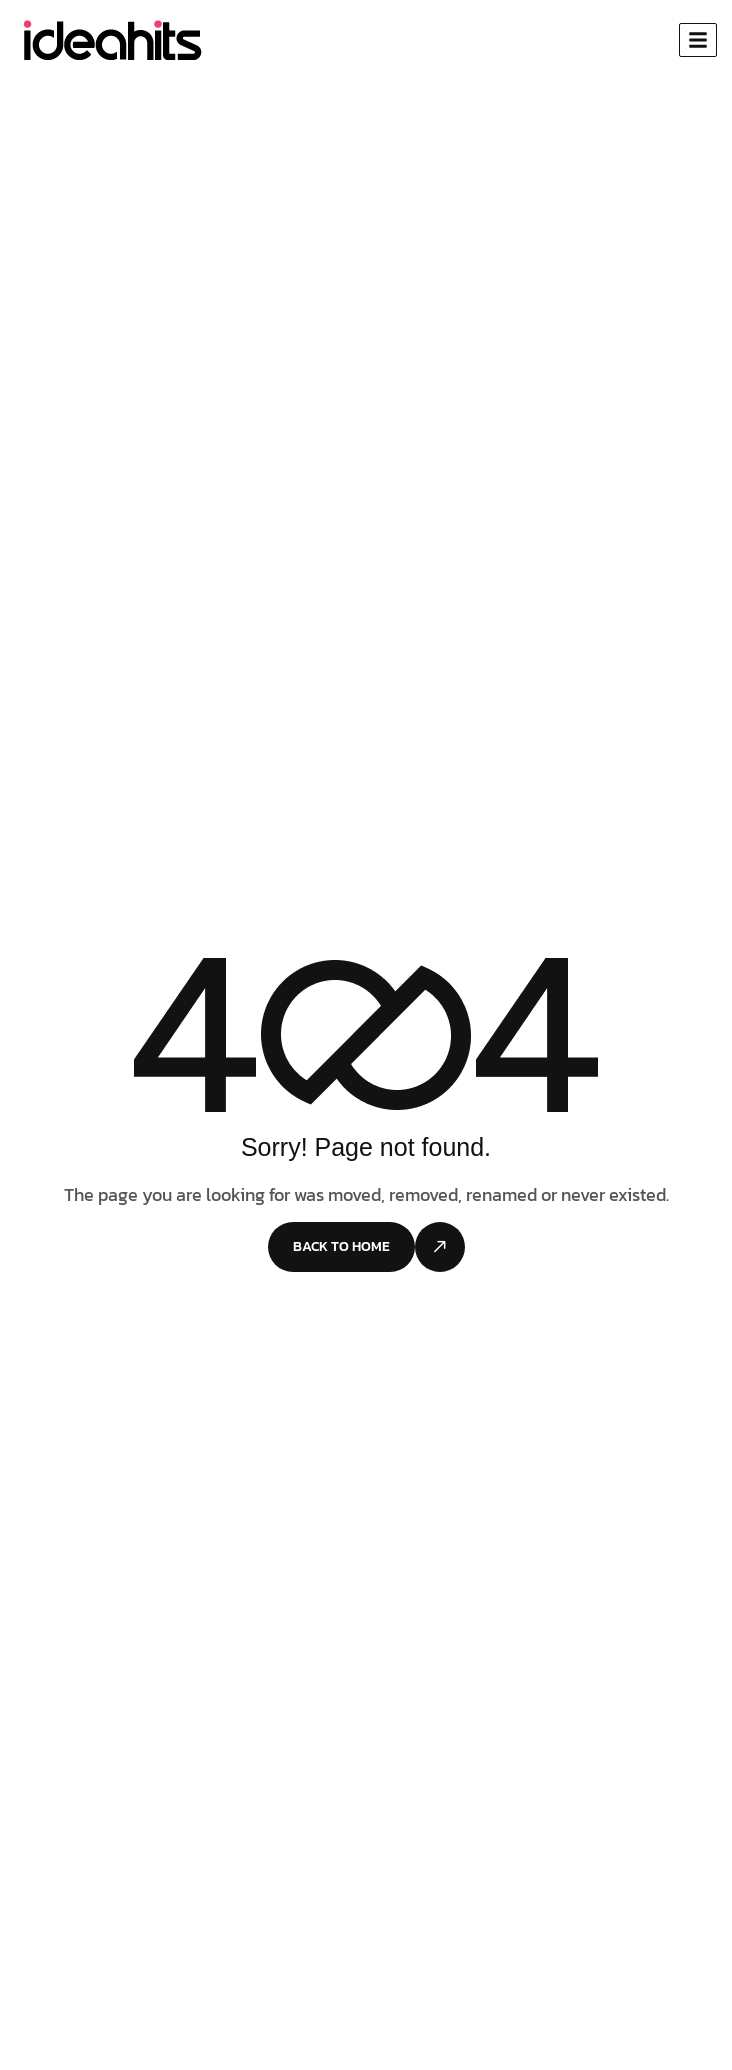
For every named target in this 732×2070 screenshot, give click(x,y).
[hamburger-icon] (698, 39)
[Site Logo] (111, 39)
